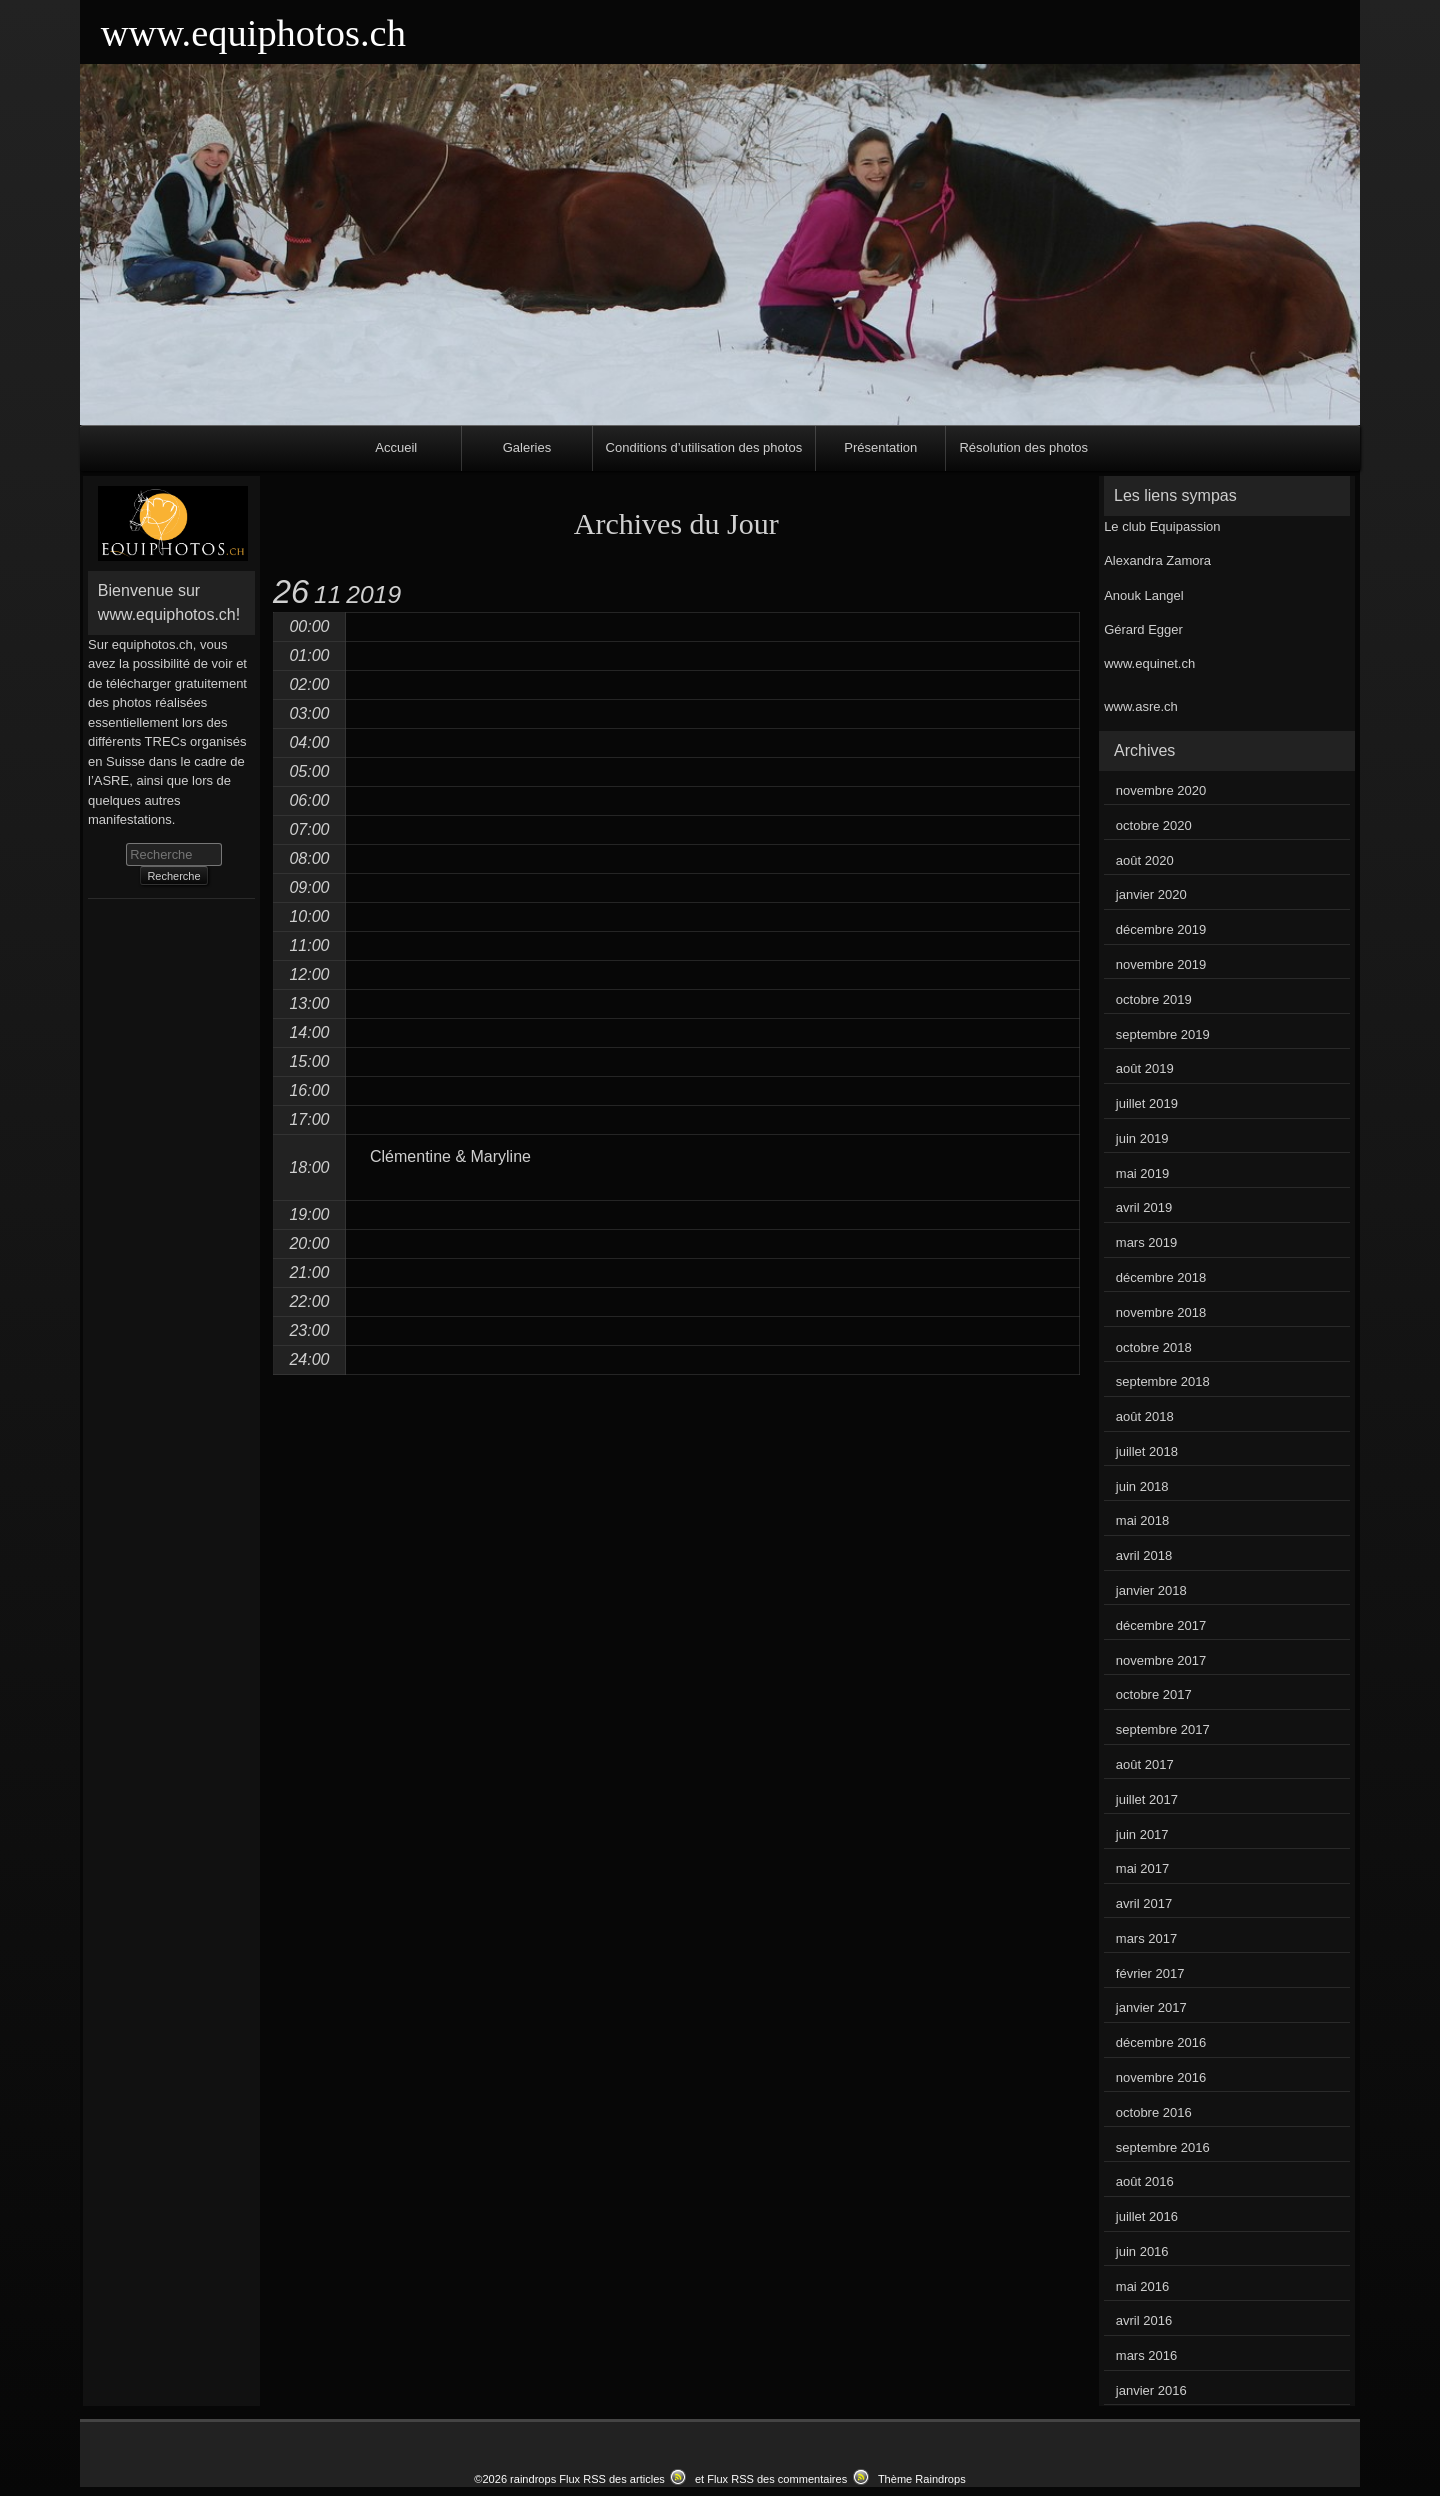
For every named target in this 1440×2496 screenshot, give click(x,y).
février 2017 (1150, 1973)
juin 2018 (1142, 1486)
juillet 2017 (1147, 1799)
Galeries (527, 447)
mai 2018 (1142, 1520)
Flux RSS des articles (612, 2479)
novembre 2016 (1161, 2077)
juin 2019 (1142, 1138)
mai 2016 (1142, 2286)
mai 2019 (1142, 1173)
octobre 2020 (1154, 825)
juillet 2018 (1147, 1451)
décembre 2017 (1161, 1625)
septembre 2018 (1163, 1381)
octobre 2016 (1154, 2112)
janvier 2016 (1151, 2390)
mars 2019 (1146, 1242)
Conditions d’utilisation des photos (704, 447)
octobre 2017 (1154, 1694)
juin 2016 (1142, 2251)
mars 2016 (1146, 2355)
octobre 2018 (1154, 1347)
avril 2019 (1144, 1207)
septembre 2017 (1163, 1729)
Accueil (396, 447)
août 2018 (1145, 1416)
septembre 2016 (1163, 2147)
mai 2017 (1142, 1868)
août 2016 (1145, 2181)
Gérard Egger (1143, 629)
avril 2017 (1144, 1903)
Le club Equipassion (1162, 526)
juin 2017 (1142, 1834)
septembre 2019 (1163, 1034)
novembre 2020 (1161, 790)
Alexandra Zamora (1157, 560)
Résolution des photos (1023, 447)
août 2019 (1145, 1068)
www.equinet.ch (1149, 663)
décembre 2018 (1161, 1277)
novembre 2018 (1161, 1312)
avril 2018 (1144, 1555)
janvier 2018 (1151, 1590)
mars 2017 (1146, 1938)
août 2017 (1145, 1764)
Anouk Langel (1144, 595)
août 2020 (1145, 860)
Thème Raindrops (922, 2479)
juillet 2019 (1147, 1103)
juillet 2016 (1147, 2216)
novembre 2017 (1161, 1660)
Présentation (880, 447)
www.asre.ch (1141, 706)
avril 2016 (1144, 2320)
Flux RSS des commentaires (777, 2479)
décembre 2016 (1161, 2042)
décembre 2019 (1161, 929)
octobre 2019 (1154, 999)
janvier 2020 (1151, 894)
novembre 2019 (1161, 964)
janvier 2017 (1151, 2007)
